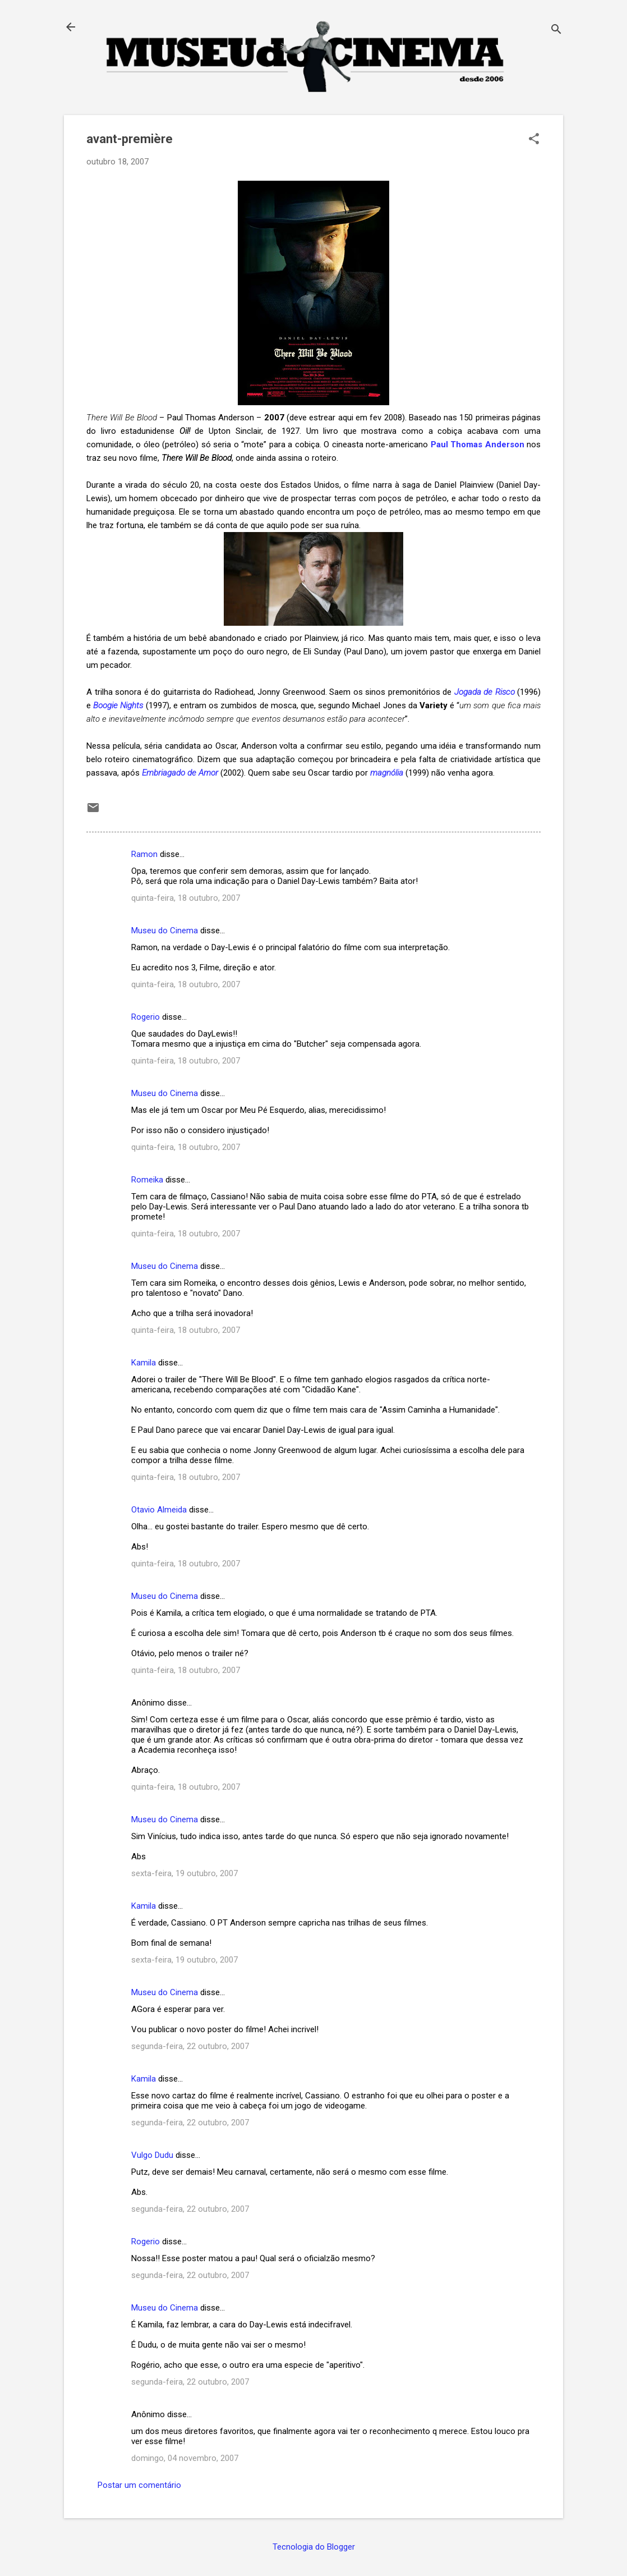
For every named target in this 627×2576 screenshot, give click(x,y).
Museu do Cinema (164, 930)
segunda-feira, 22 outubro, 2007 (190, 2046)
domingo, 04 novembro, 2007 (184, 2458)
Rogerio (145, 1017)
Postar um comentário (139, 2485)
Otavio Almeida (159, 1510)
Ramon (144, 854)
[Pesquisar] (556, 30)
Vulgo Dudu (152, 2155)
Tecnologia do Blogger (314, 2547)
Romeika (147, 1180)
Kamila (143, 1363)
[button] (534, 140)
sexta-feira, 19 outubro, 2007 (184, 1873)
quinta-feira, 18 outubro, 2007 (185, 898)
